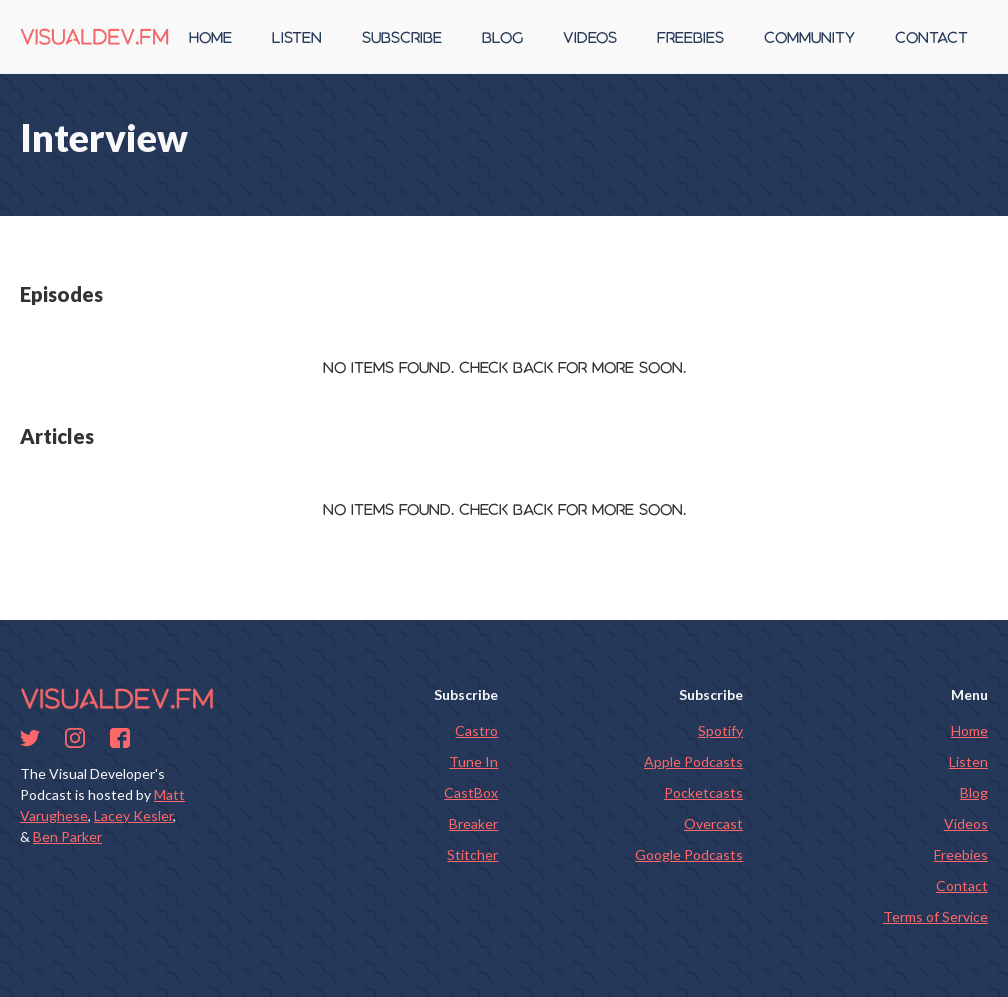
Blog (974, 792)
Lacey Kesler (133, 815)
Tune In (473, 761)
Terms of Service (935, 916)
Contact (962, 885)
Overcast (713, 823)
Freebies (961, 854)
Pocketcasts (703, 792)
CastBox (471, 792)
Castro (476, 730)
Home (969, 730)
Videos (966, 823)
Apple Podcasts (693, 761)
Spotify (720, 730)
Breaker (473, 823)
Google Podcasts (689, 854)
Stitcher (472, 854)
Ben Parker (67, 836)
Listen (968, 761)
